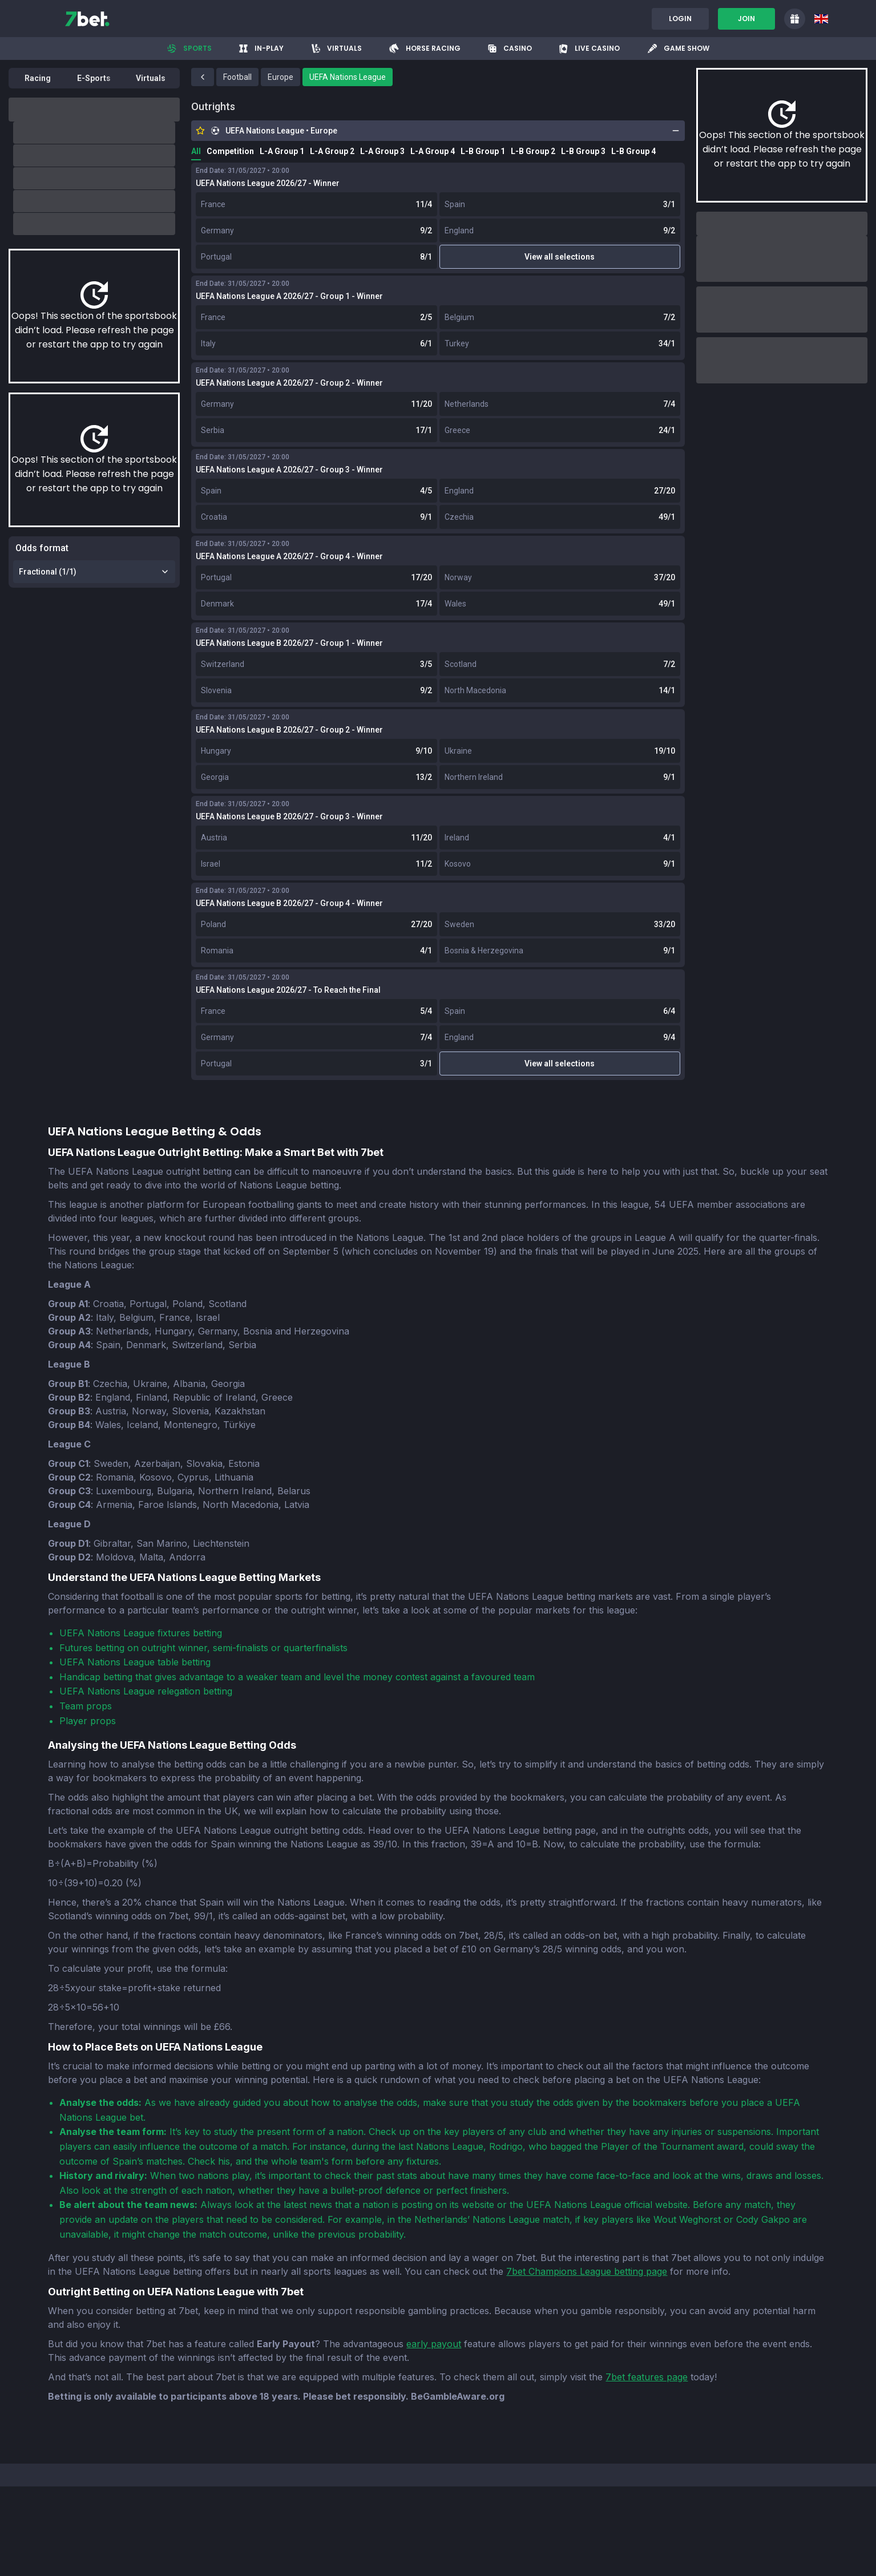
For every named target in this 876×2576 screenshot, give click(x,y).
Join (746, 18)
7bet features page (646, 2377)
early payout (433, 2343)
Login (680, 18)
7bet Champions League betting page (586, 2271)
